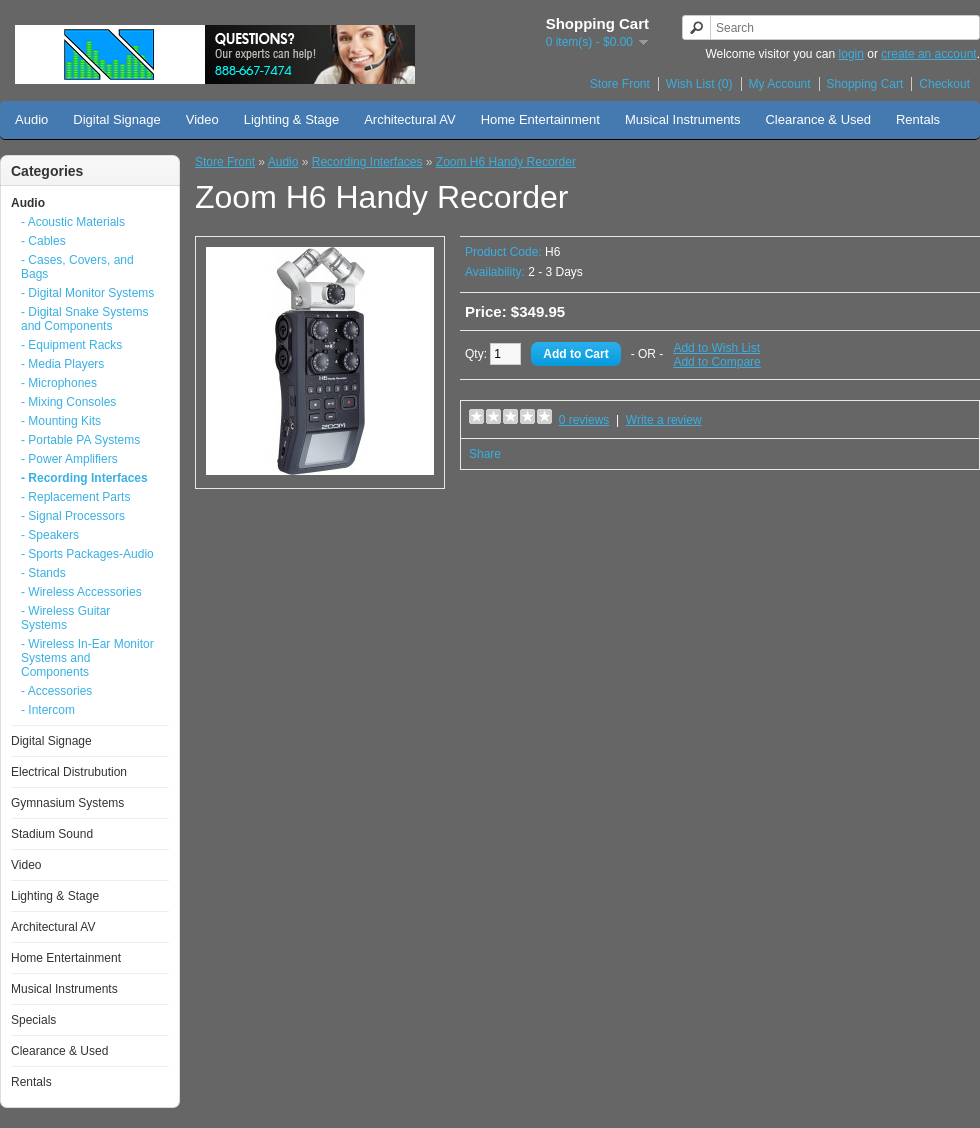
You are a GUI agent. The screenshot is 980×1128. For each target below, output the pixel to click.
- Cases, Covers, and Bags (77, 267)
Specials (33, 1020)
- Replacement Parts (75, 497)
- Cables (43, 241)
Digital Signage (116, 119)
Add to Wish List (716, 348)
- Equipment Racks (71, 345)
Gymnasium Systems (67, 803)
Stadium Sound (52, 834)
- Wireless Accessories (81, 592)
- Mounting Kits (61, 421)
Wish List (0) (699, 84)
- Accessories (56, 691)
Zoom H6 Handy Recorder (506, 162)
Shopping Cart (865, 84)
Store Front (620, 84)
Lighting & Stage (291, 119)
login (851, 54)
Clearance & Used (818, 119)
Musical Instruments (683, 119)
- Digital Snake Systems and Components (84, 319)
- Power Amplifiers (69, 459)
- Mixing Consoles (68, 402)
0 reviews (584, 420)
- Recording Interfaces (84, 478)
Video (202, 119)
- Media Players (62, 364)
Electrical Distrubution (69, 772)
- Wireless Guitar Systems (65, 618)
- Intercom (48, 710)
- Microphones (59, 383)
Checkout (944, 84)
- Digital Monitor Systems (87, 293)
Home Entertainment (540, 119)
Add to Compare (716, 362)
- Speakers (50, 535)
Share (485, 454)
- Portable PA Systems (80, 440)
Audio (31, 119)
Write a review (664, 420)
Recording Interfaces (367, 162)
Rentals (918, 119)
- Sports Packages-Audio (87, 554)
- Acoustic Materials (73, 222)
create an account (928, 54)
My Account (780, 84)
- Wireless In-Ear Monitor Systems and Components (87, 658)
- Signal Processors (73, 516)
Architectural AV (410, 119)
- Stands (43, 573)
